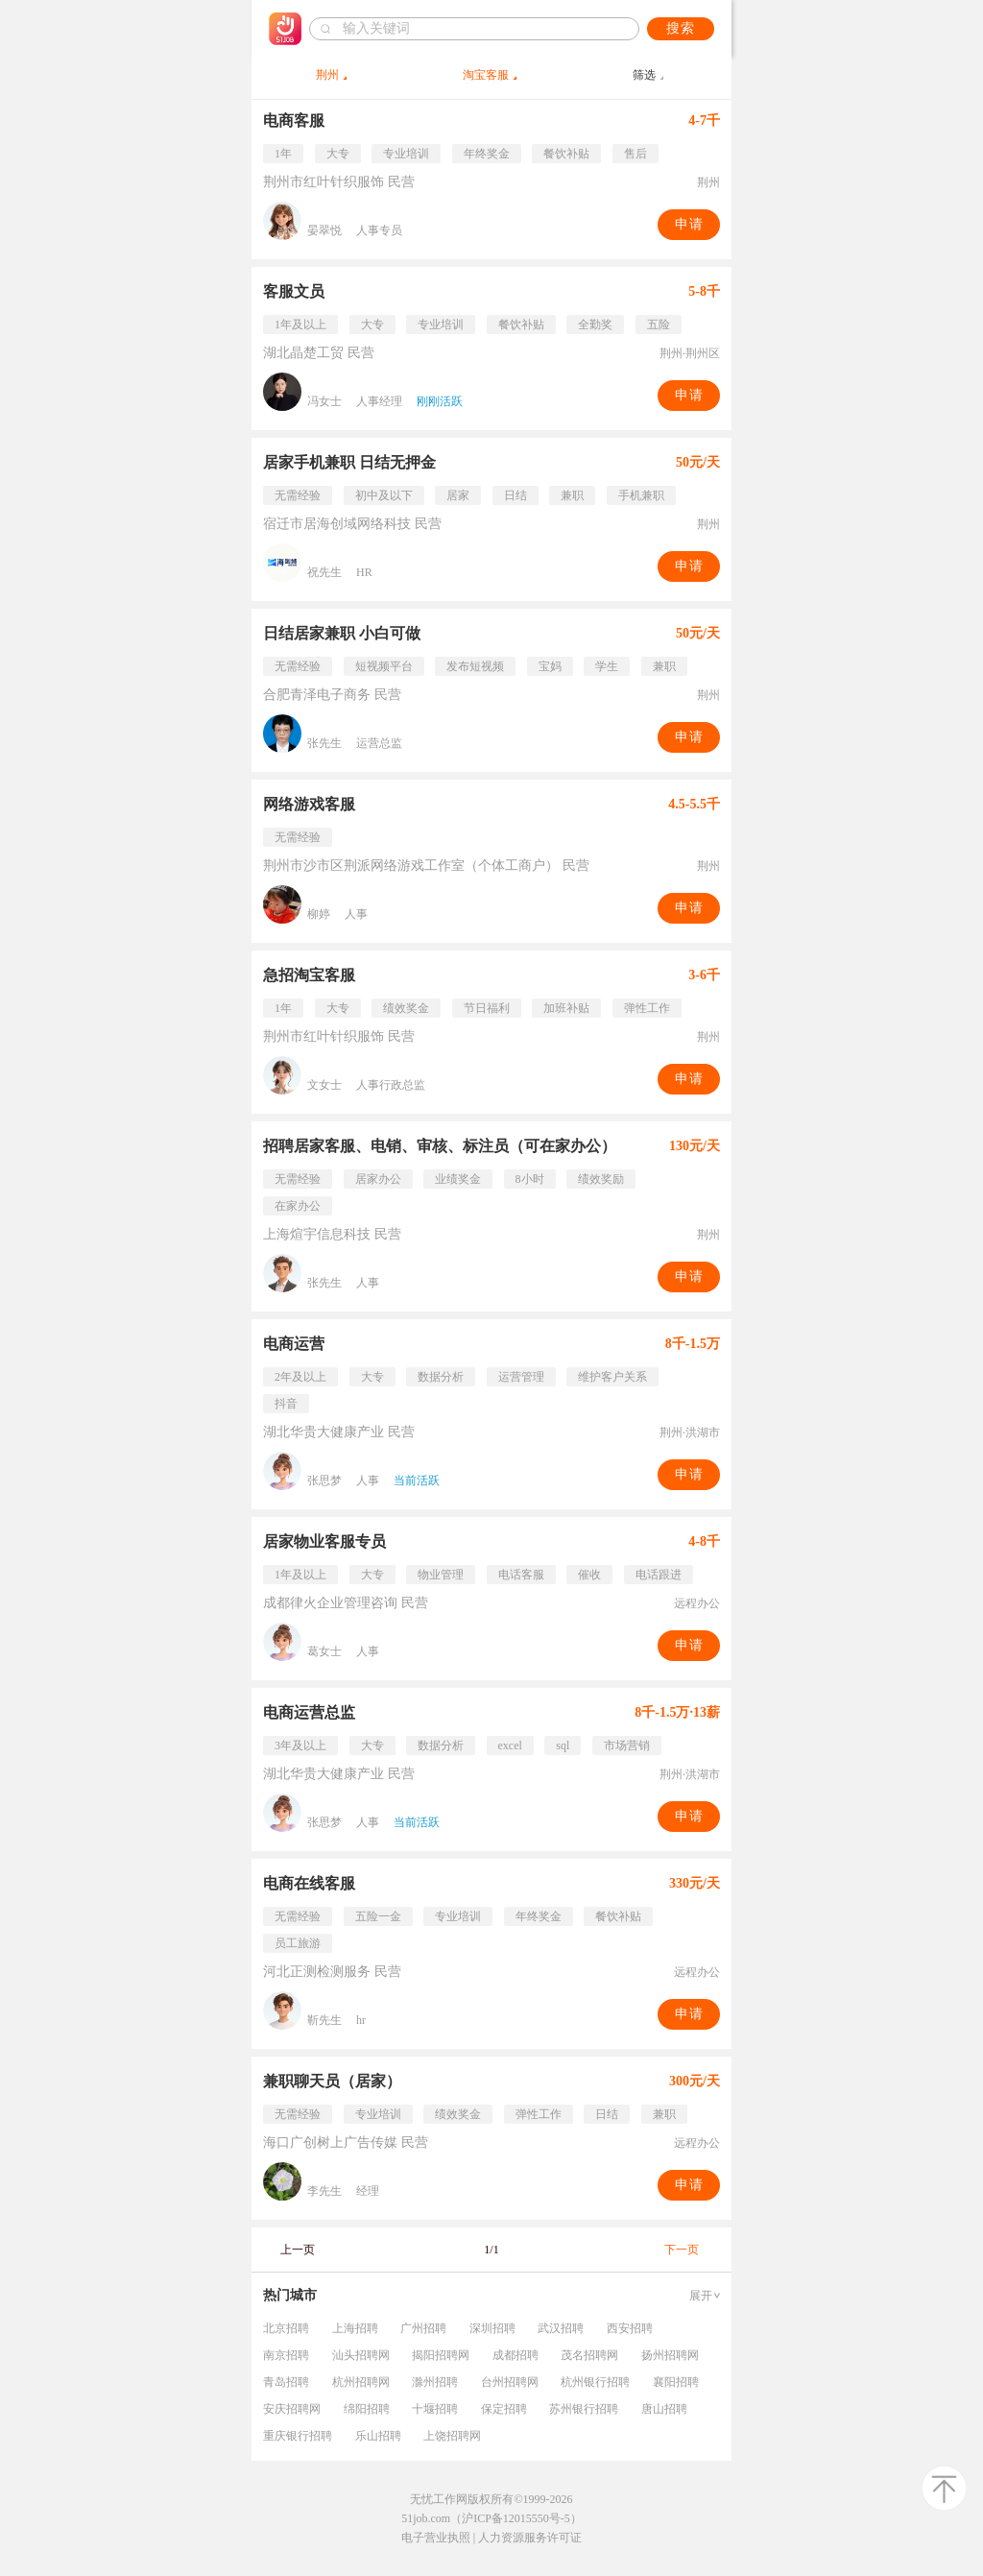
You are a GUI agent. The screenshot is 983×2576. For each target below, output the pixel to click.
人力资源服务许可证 (530, 2537)
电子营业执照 (435, 2537)
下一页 (681, 2249)
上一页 (297, 2249)
